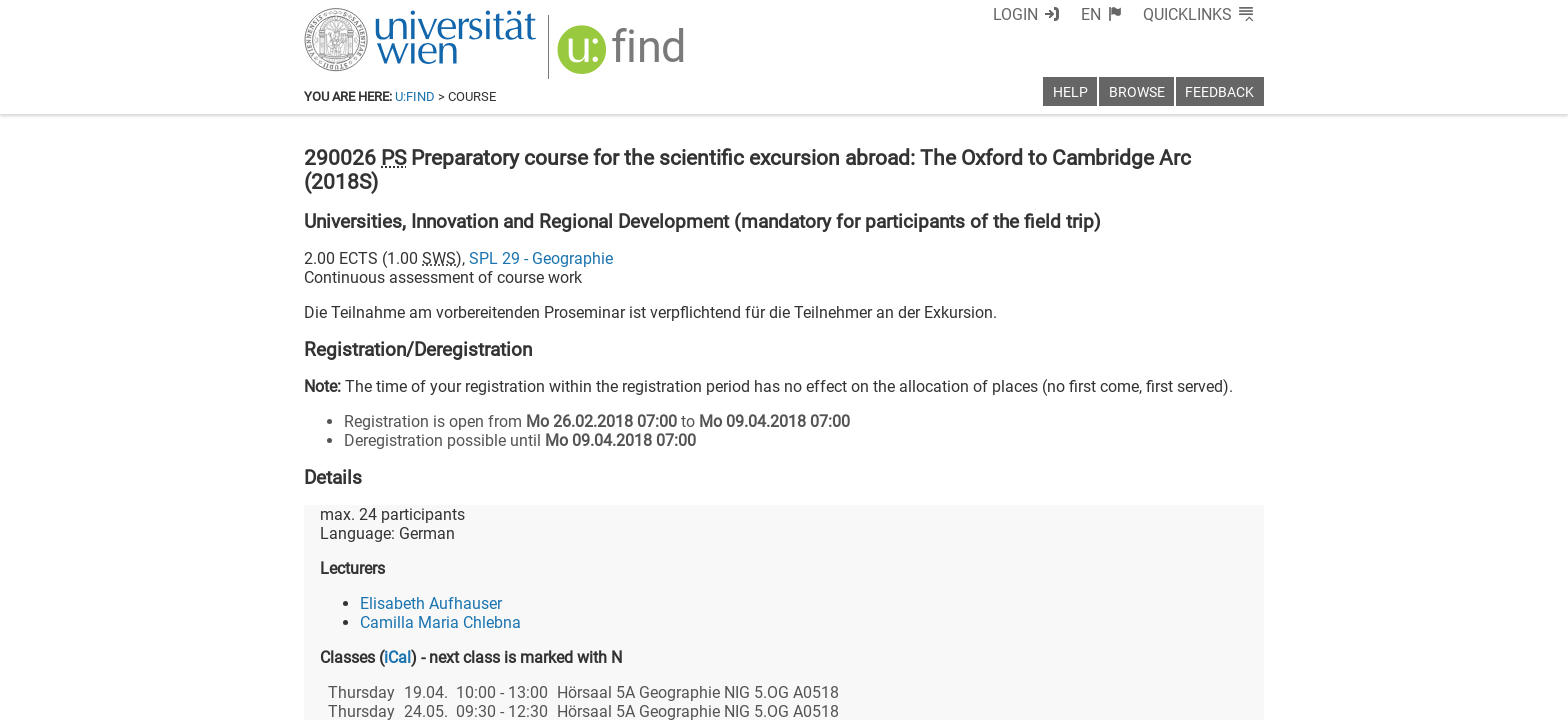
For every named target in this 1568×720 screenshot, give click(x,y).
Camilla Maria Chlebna (440, 622)
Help (1070, 92)
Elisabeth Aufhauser (431, 603)
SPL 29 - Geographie (541, 258)
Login (1015, 14)
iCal (397, 657)
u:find (415, 96)
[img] (623, 56)
